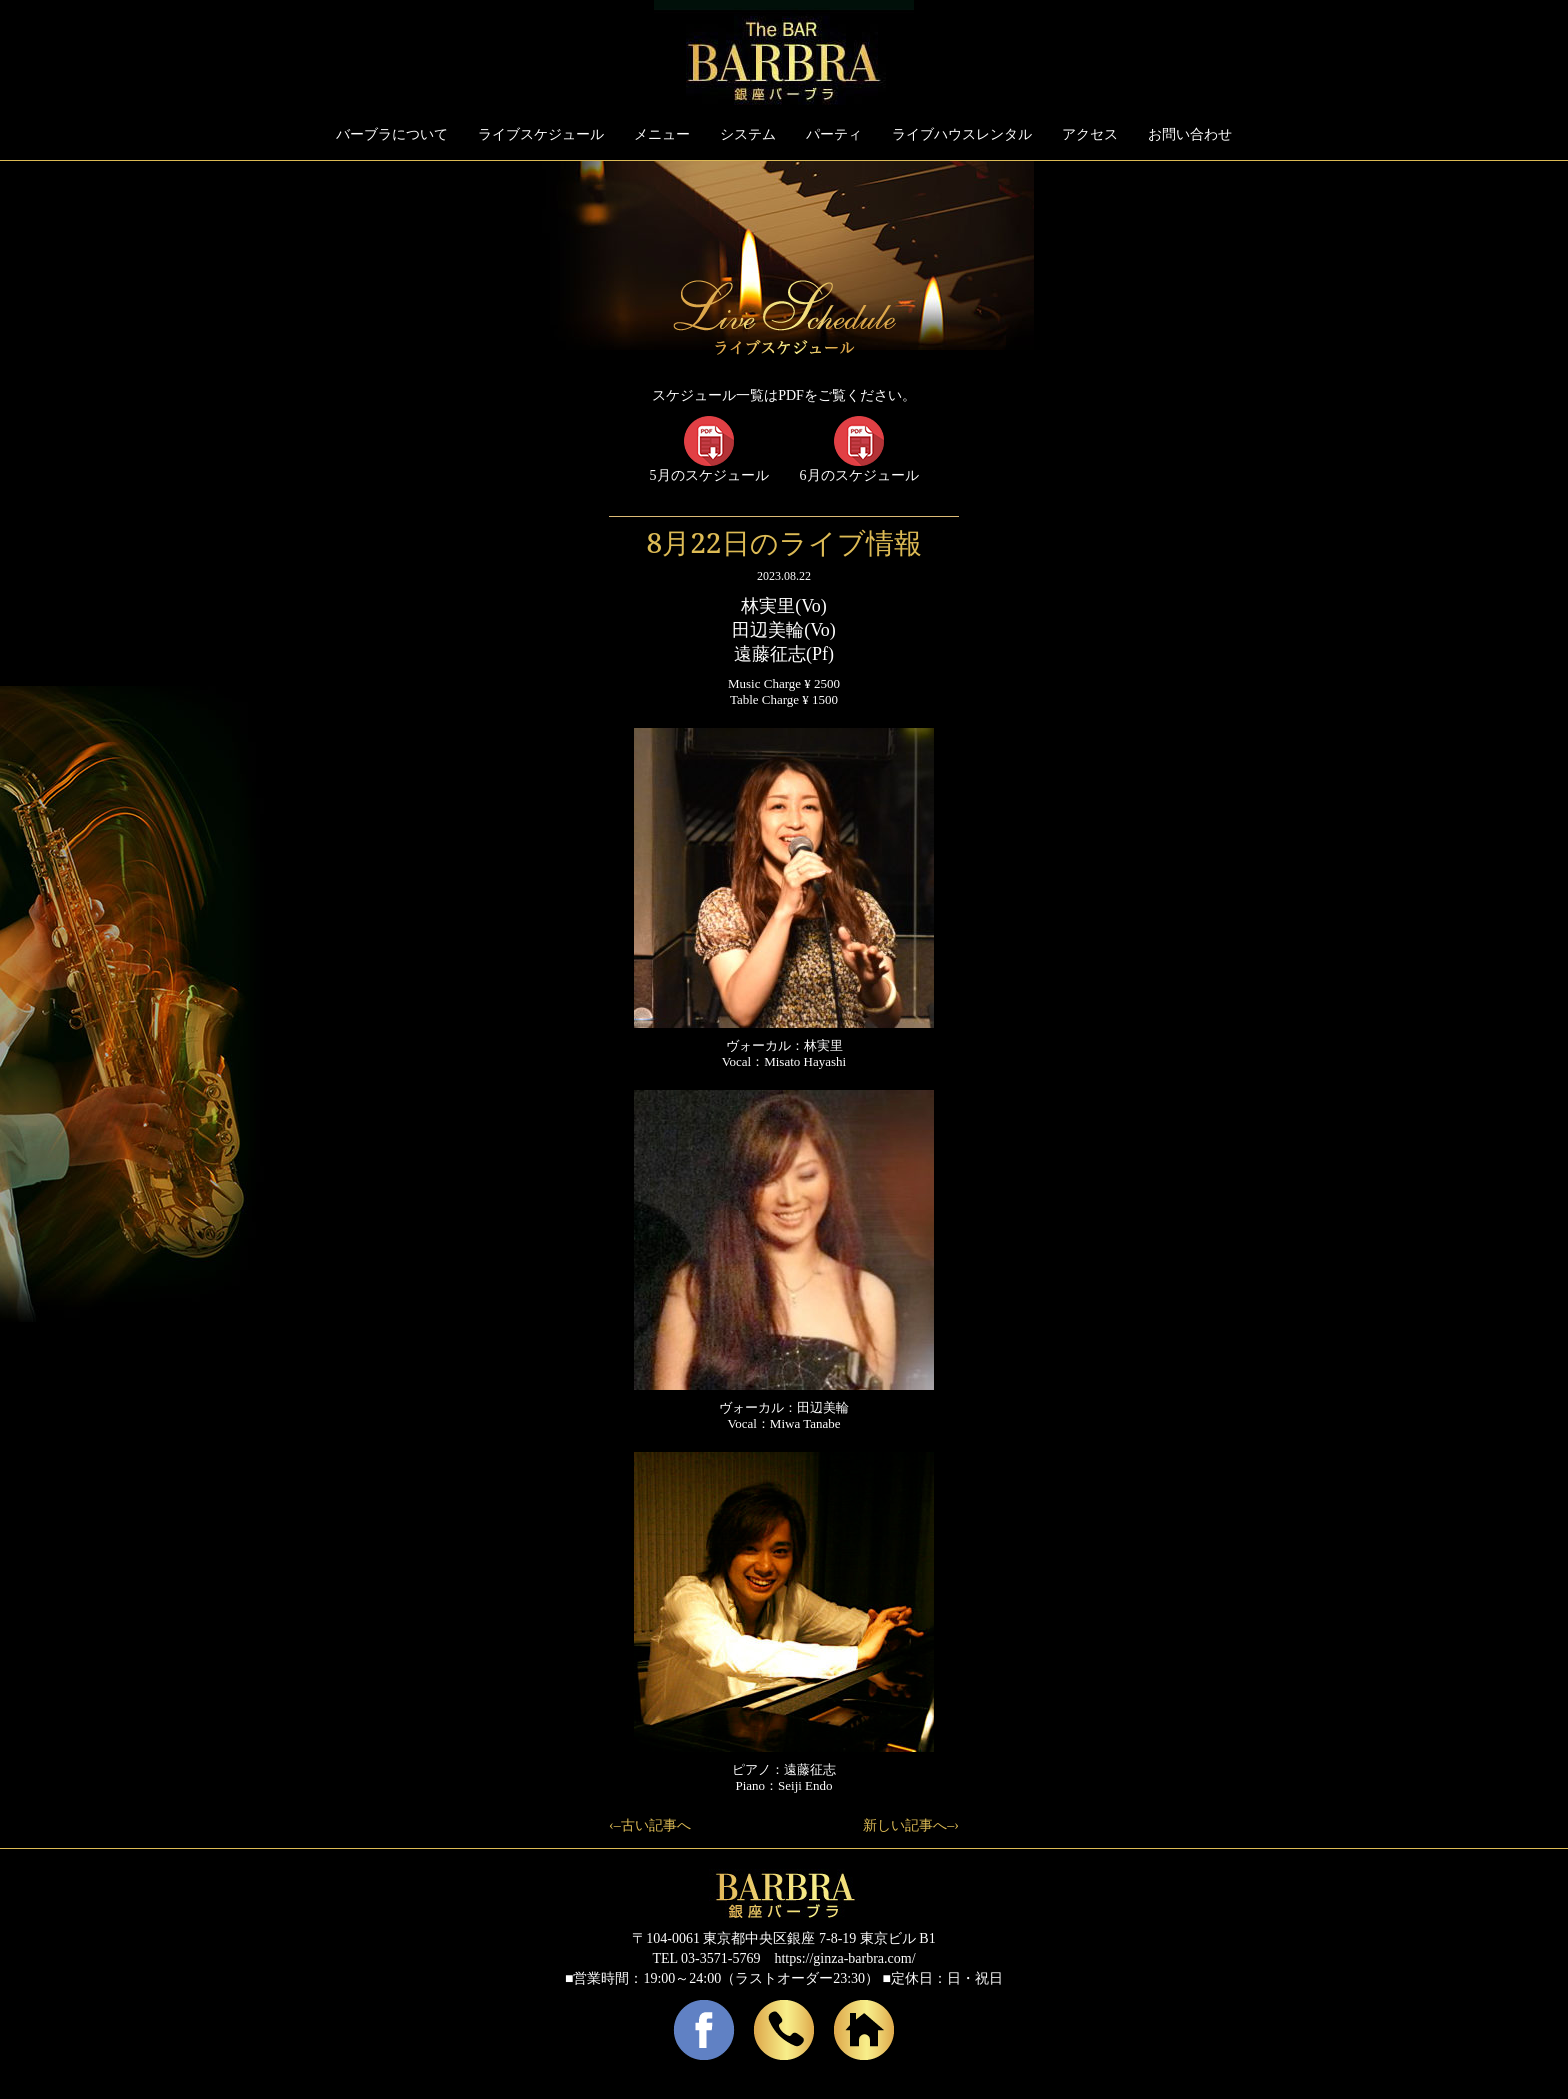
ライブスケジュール (541, 134)
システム (748, 134)
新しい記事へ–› (911, 1825)
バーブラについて (392, 134)
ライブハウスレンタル (962, 134)
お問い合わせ (1190, 134)
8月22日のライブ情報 (783, 542)
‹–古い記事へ (650, 1825)
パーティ (834, 134)
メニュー (662, 134)
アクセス (1090, 134)
